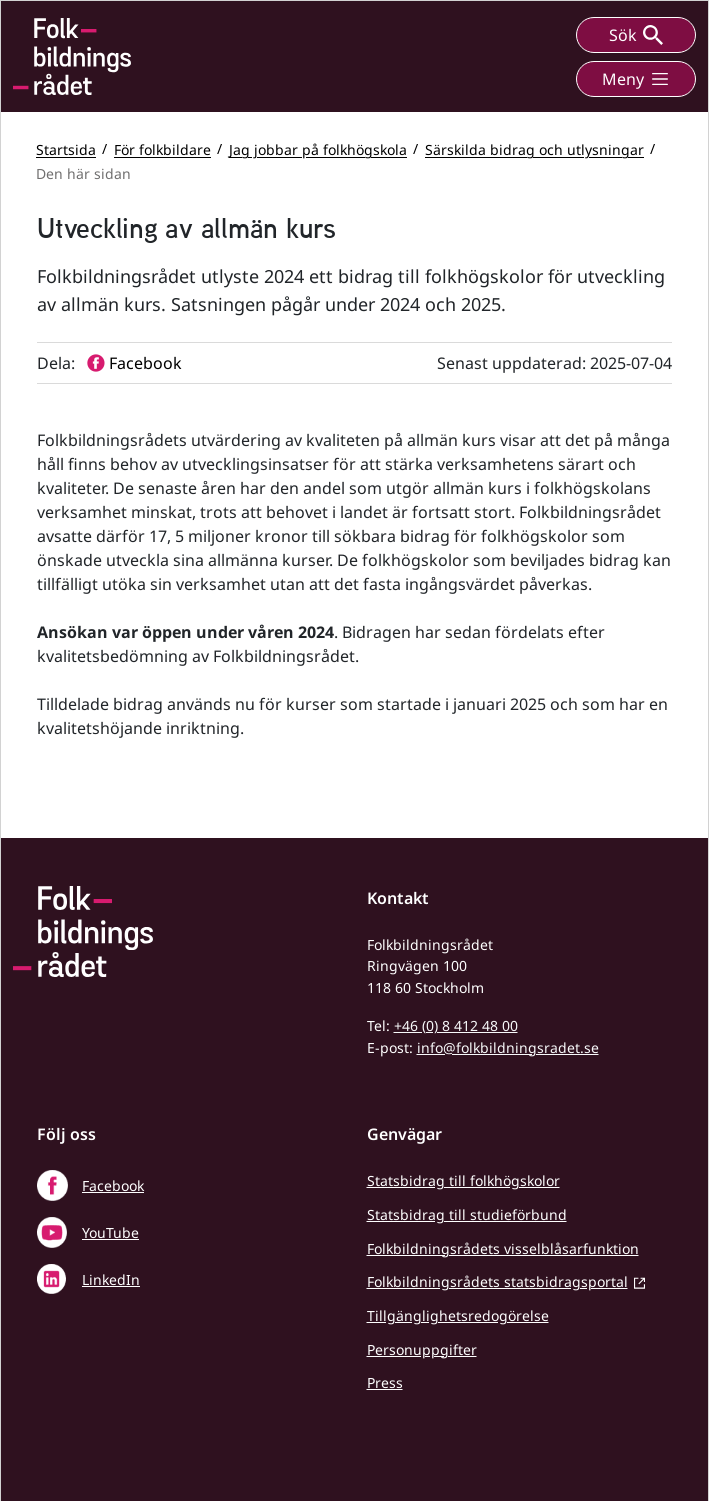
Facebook (113, 1185)
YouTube (110, 1232)
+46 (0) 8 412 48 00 (456, 1025)
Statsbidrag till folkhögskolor (463, 1180)
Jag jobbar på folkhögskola (318, 148)
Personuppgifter (422, 1349)
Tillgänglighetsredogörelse (458, 1315)
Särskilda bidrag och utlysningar (534, 148)
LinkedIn (111, 1279)
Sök (636, 35)
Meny (636, 79)
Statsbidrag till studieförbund (467, 1214)
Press (385, 1382)
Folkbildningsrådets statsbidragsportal (497, 1281)
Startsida (66, 148)
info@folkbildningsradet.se (508, 1047)
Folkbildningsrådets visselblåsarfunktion (503, 1248)
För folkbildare (162, 148)
